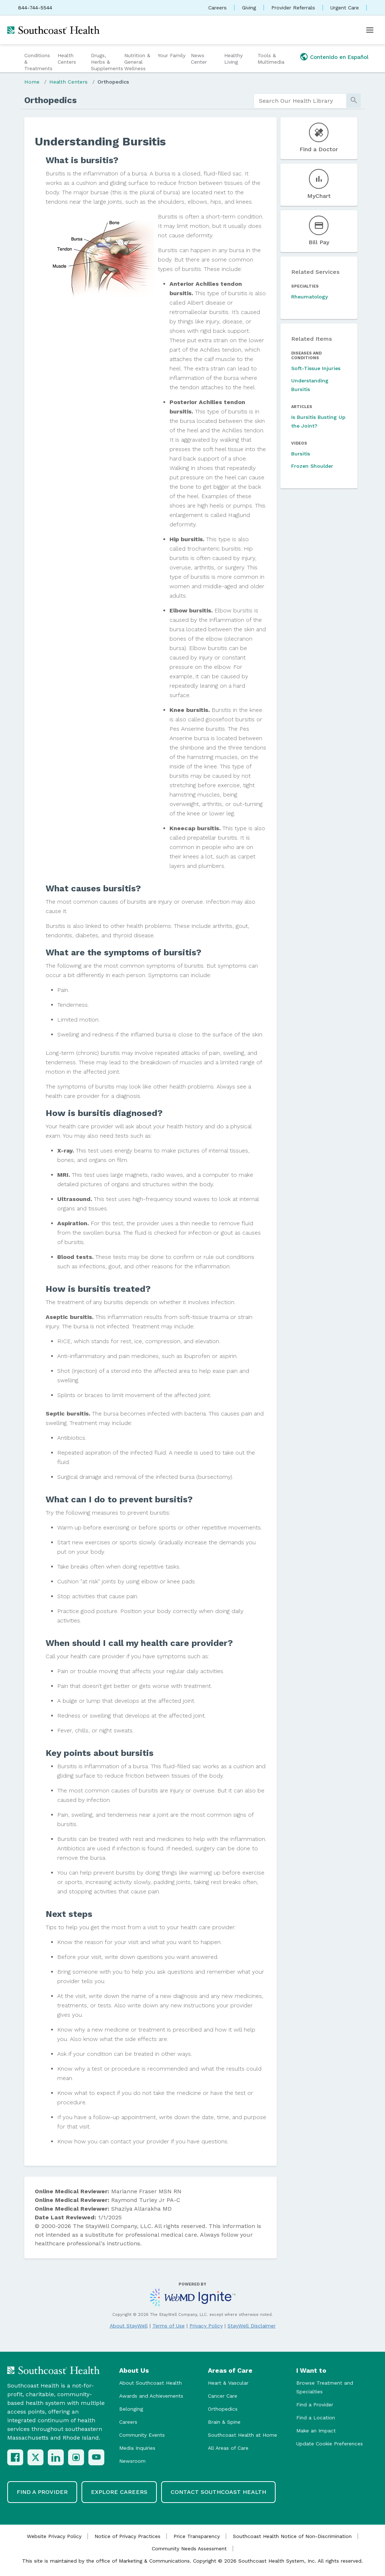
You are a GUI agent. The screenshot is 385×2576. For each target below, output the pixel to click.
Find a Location (315, 2417)
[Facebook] (15, 2457)
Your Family (171, 55)
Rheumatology (309, 297)
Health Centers (67, 58)
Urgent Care (344, 7)
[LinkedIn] (56, 2457)
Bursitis (300, 454)
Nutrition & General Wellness (137, 61)
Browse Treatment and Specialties (324, 2387)
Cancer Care (222, 2396)
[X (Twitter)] (35, 2457)
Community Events (142, 2435)
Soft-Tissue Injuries (315, 368)
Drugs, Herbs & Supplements (106, 61)
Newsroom (132, 2461)
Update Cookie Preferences (329, 2443)
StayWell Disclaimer (251, 2326)
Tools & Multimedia (271, 58)
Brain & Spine (224, 2422)
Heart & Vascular (228, 2383)
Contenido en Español (339, 57)
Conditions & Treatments (38, 61)
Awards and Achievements (151, 2396)
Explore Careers (119, 2491)
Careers (217, 7)
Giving (249, 7)
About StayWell (129, 2326)
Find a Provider (314, 2404)
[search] (300, 101)
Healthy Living (233, 58)
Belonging (131, 2409)
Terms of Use (168, 2326)
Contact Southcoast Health (218, 2491)
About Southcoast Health (150, 2383)
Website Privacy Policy (54, 2536)
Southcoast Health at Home (242, 2435)
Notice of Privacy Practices (127, 2536)
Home (31, 82)
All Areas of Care (228, 2448)
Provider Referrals (293, 7)
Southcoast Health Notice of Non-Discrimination (292, 2536)
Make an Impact (316, 2430)
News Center (199, 58)
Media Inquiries (137, 2448)
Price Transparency (196, 2536)
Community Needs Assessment (189, 2548)
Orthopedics (113, 82)
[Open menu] (370, 30)
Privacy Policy (206, 2326)
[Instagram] (76, 2457)
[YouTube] (96, 2457)
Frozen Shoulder (312, 466)
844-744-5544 (35, 7)
